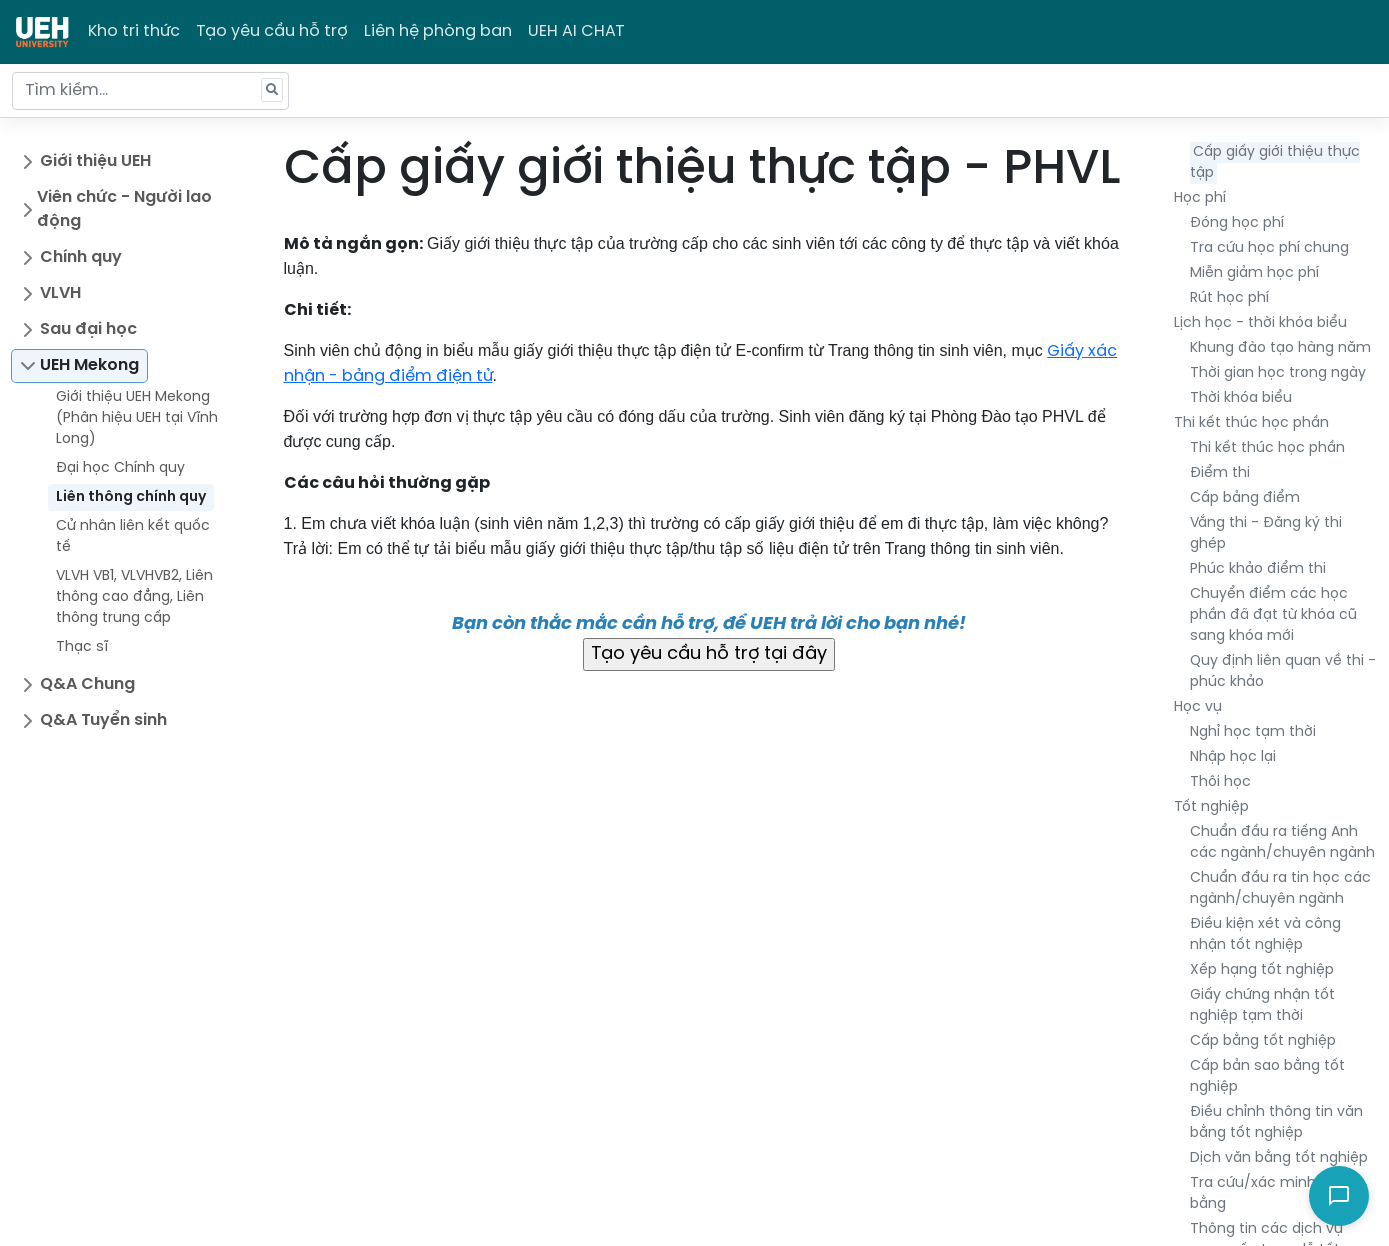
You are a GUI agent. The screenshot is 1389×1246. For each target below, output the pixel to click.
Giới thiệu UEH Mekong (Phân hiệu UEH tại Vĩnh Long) (137, 418)
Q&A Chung (87, 684)
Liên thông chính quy (131, 497)
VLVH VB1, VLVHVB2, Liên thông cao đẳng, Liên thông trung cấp (134, 597)
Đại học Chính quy (120, 468)
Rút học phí (1229, 298)
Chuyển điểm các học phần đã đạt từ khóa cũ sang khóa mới (1273, 615)
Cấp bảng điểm (1245, 498)
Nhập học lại (1233, 757)
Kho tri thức (134, 31)
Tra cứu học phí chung (1269, 248)
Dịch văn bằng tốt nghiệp (1279, 1158)
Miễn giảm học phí (1254, 273)
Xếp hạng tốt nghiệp (1262, 970)
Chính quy (81, 257)
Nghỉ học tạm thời (1253, 732)
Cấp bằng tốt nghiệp (1263, 1041)
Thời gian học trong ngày (1278, 373)
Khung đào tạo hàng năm (1280, 348)
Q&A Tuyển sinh (103, 720)
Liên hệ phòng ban (438, 31)
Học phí (1200, 198)
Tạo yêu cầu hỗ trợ (272, 31)
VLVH (60, 293)
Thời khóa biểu (1241, 398)
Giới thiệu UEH (95, 161)
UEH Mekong (89, 365)
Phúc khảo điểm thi (1258, 569)
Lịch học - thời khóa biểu (1260, 323)
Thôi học (1220, 782)
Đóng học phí (1237, 223)
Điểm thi (1220, 473)
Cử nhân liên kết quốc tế (133, 537)
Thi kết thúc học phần (1251, 423)
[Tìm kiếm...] (150, 91)
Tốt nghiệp (1211, 807)
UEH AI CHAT (576, 31)
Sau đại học (88, 329)
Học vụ (1198, 707)
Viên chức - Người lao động (124, 209)
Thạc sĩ (82, 647)
